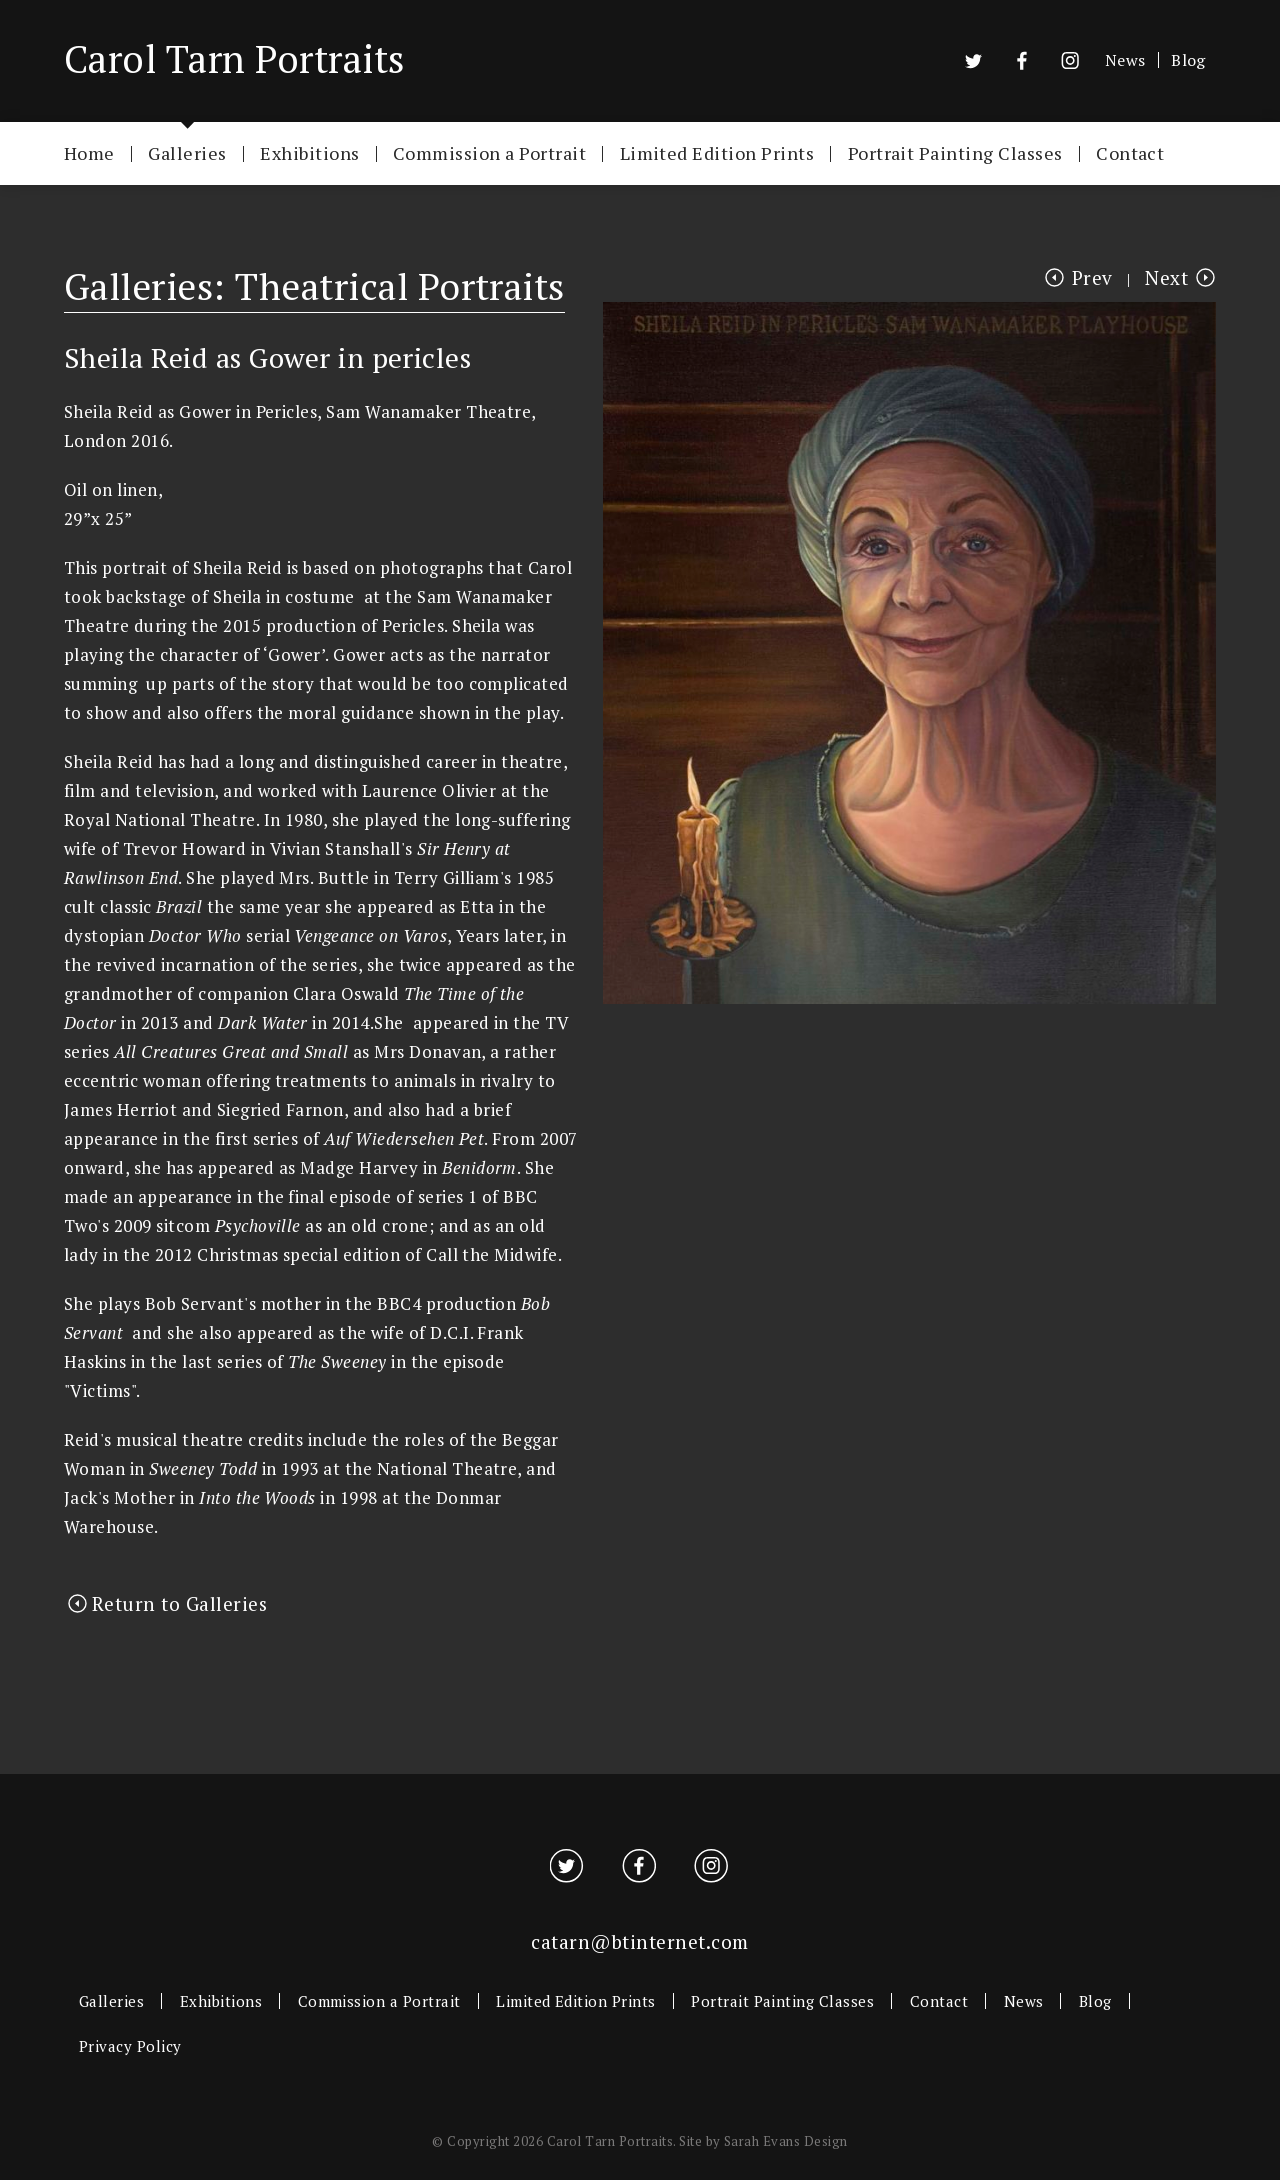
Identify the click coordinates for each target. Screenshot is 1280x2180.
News (1125, 60)
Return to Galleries (179, 1604)
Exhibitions (309, 152)
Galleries (187, 152)
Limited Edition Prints (717, 152)
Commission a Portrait (489, 152)
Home (89, 152)
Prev (1092, 278)
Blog (1188, 60)
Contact (1130, 152)
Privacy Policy (130, 2046)
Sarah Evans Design (786, 2141)
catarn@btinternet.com (639, 1941)
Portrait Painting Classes (955, 152)
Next (1166, 278)
